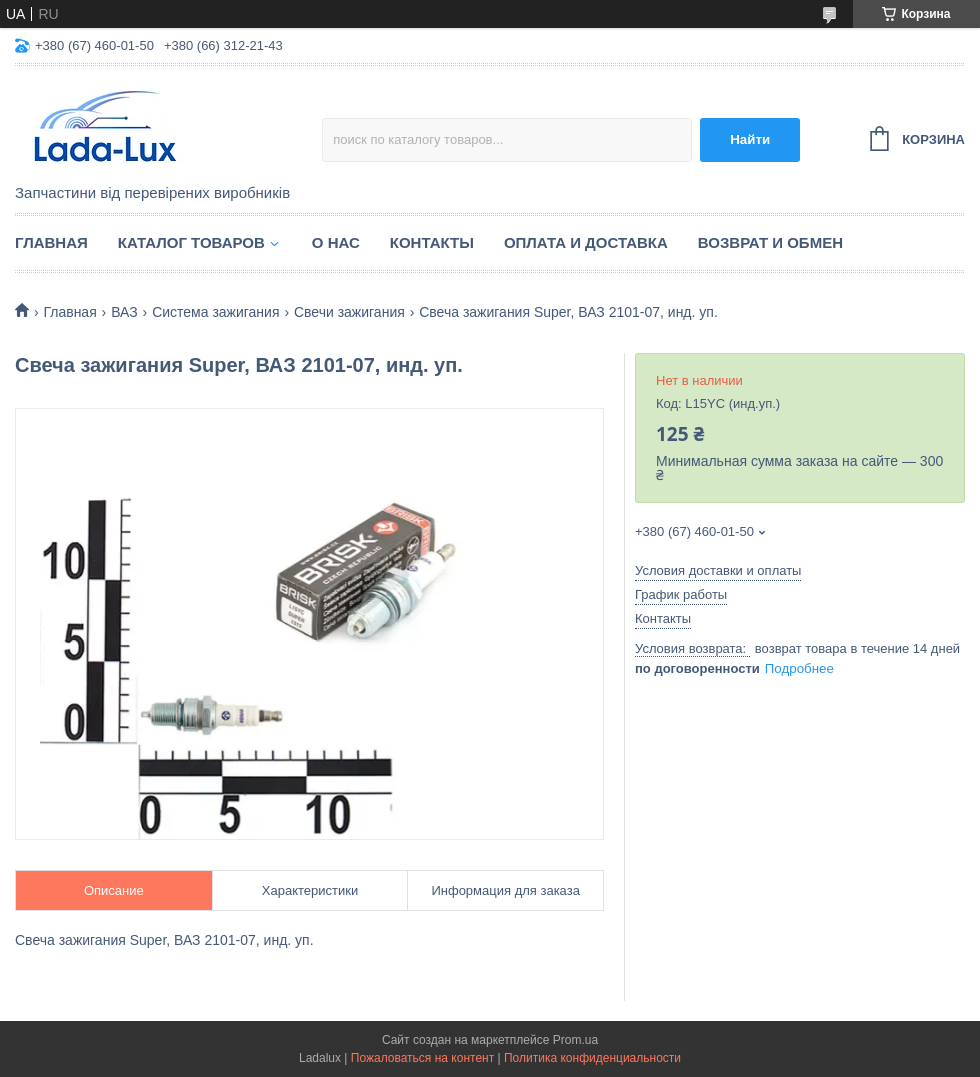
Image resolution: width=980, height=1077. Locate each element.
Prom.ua (575, 1040)
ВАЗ (124, 312)
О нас (336, 242)
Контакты (432, 242)
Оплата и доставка (586, 242)
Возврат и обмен (770, 242)
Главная (51, 242)
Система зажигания (215, 312)
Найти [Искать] (750, 139)
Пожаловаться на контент (422, 1058)
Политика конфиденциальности (592, 1058)
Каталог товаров (191, 242)
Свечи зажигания (349, 312)
